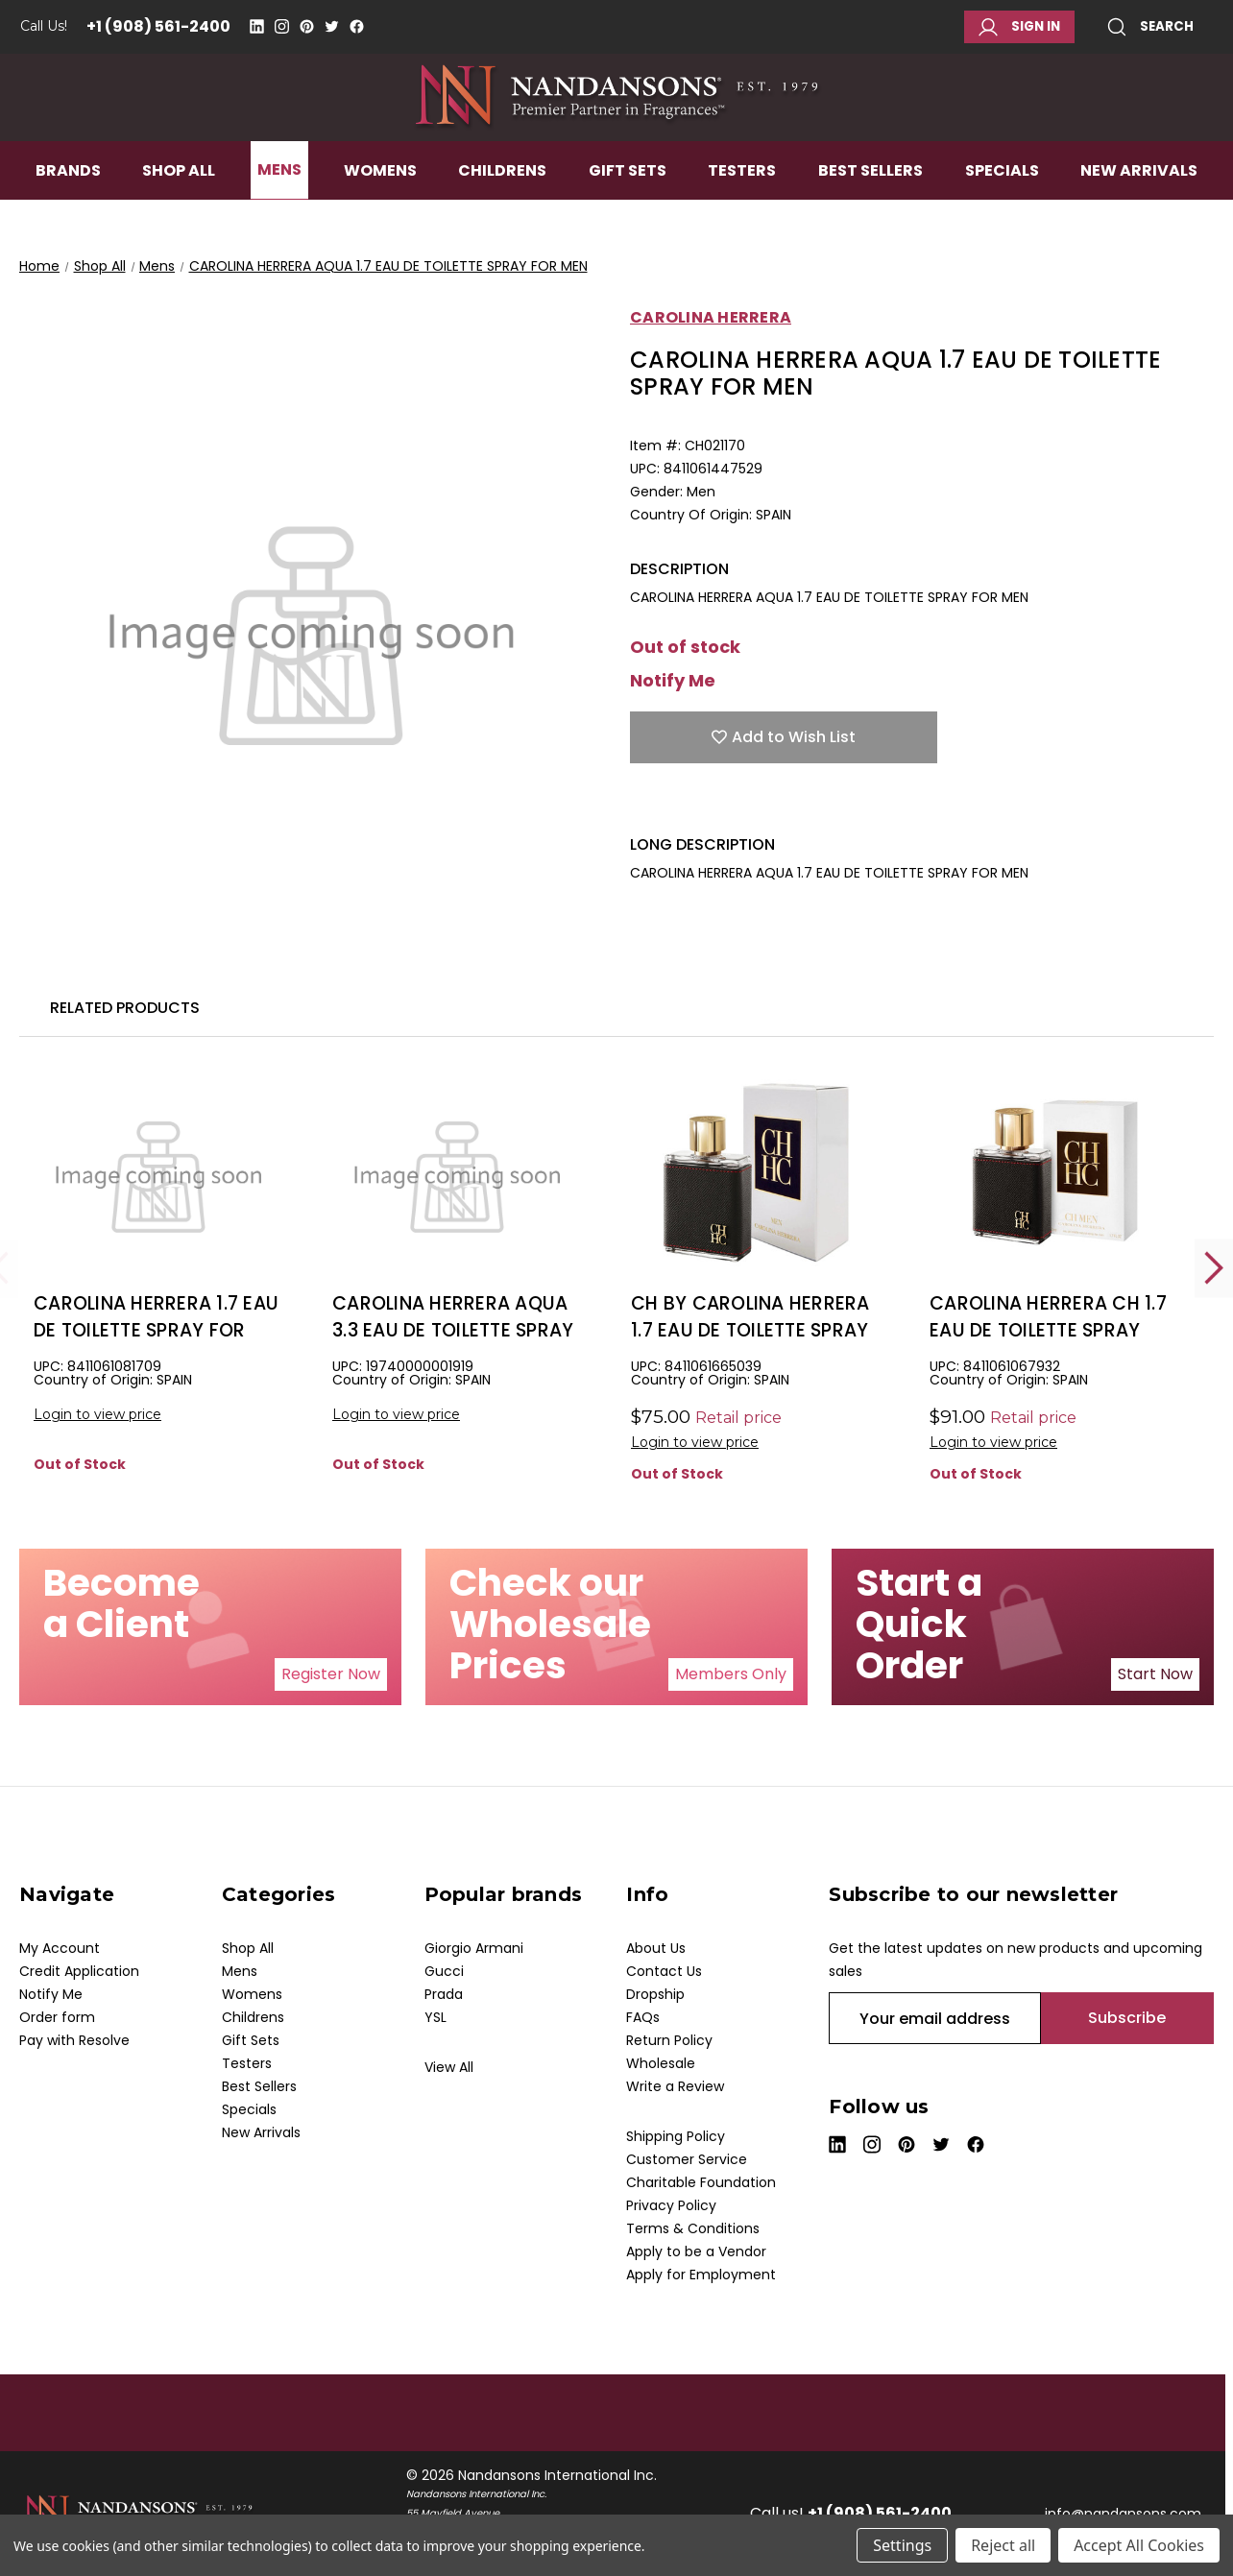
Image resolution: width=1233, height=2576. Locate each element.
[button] (331, 1674)
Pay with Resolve (74, 2040)
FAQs (643, 2017)
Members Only (730, 1674)
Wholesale (660, 2063)
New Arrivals (1138, 217)
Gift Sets (627, 217)
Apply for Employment (701, 2274)
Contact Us (664, 1971)
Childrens (502, 217)
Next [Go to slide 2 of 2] (1214, 1268)
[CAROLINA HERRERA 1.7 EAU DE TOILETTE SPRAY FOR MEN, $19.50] (158, 1172)
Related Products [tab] (125, 1008)
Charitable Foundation (701, 2182)
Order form (57, 2017)
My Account (59, 1948)
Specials (1002, 217)
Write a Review (675, 2086)
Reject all (1003, 2545)
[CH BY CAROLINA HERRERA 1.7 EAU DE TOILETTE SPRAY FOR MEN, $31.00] (756, 1172)
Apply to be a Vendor (696, 2251)
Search (1150, 26)
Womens (380, 217)
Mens (279, 217)
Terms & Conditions (693, 2228)
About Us (656, 1948)
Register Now (330, 1674)
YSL (435, 2017)
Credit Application (79, 1971)
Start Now (1155, 1674)
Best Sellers (870, 217)
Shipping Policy (675, 2136)
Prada (443, 1994)
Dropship (655, 1994)
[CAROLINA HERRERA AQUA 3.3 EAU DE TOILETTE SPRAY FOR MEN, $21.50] (457, 1172)
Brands (68, 217)
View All (448, 2067)
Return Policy (669, 2040)
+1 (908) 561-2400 (158, 26)
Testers (742, 217)
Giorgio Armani (473, 1948)
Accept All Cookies (1139, 2545)
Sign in (1019, 26)
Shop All (178, 217)
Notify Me (672, 680)
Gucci (444, 1971)
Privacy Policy (671, 2205)
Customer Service (686, 2159)
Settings (902, 2545)
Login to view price (97, 1414)
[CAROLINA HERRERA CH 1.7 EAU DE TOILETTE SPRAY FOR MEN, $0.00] (1054, 1172)
